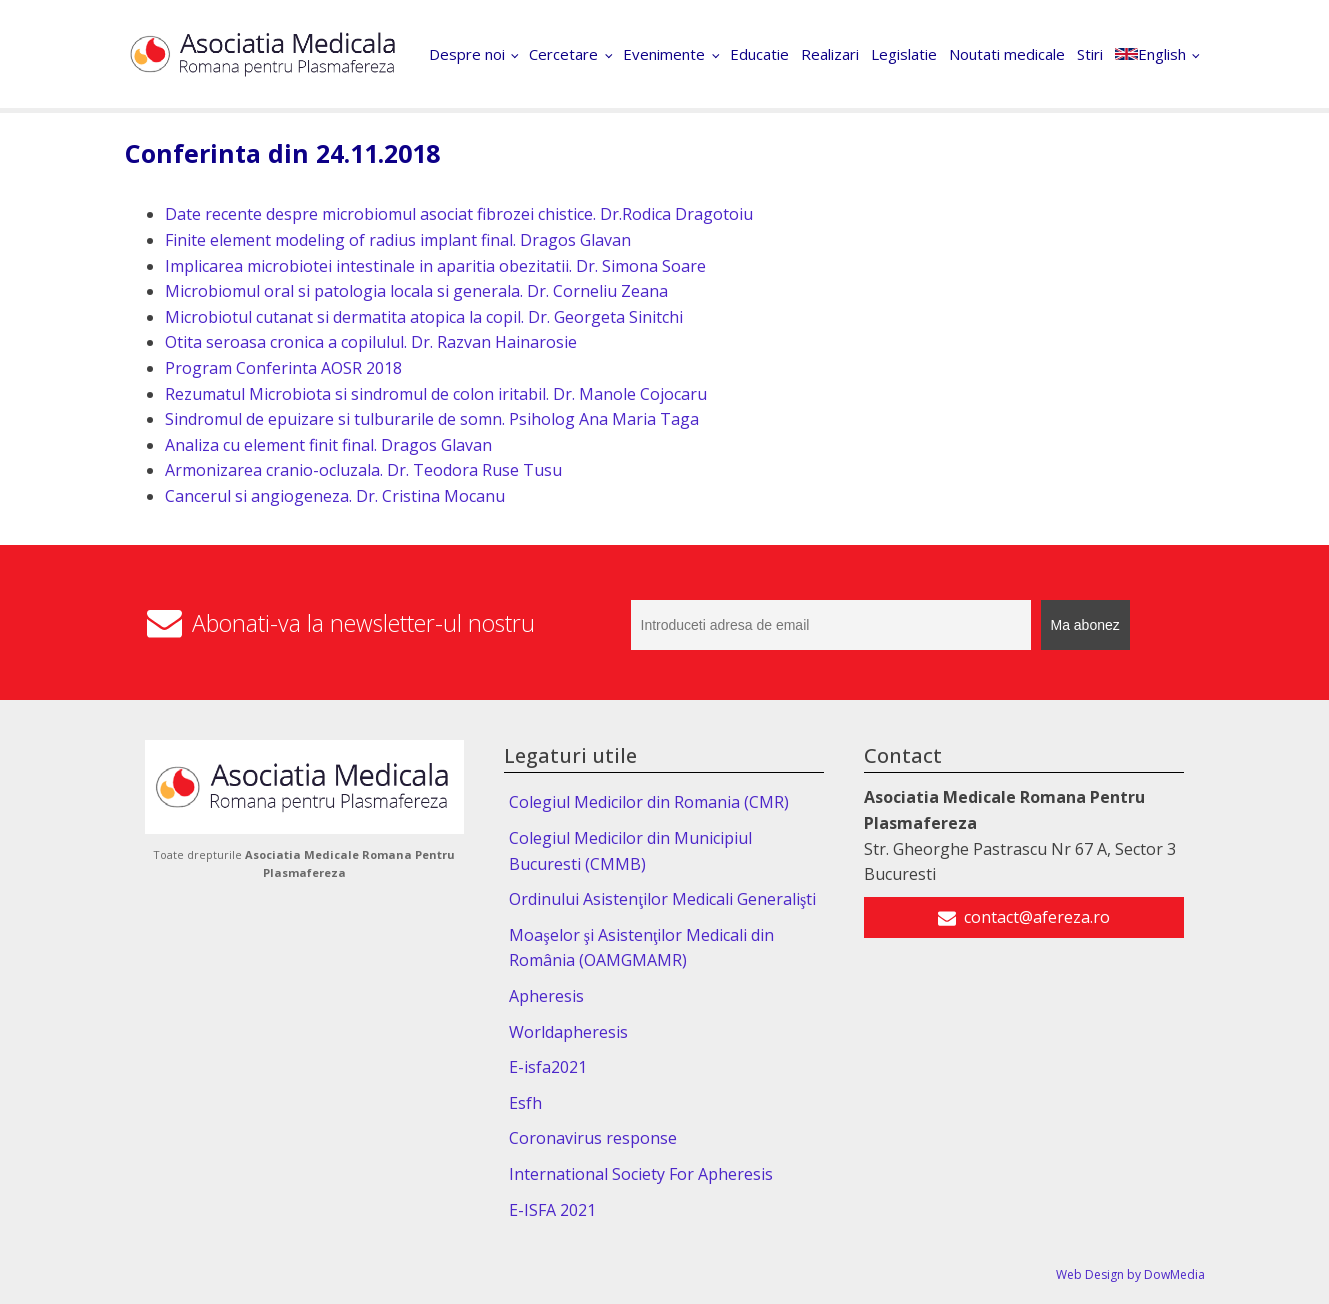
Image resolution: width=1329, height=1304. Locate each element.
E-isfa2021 (548, 1067)
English (1150, 54)
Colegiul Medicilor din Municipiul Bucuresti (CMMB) (630, 851)
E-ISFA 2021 (552, 1210)
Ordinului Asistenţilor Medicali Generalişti (662, 899)
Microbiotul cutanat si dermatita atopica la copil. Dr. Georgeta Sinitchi (424, 317)
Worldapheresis (568, 1032)
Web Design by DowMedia (1130, 1274)
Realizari (830, 54)
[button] (1024, 918)
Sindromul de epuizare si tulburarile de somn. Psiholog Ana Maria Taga (432, 419)
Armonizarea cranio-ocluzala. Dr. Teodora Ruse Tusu (363, 470)
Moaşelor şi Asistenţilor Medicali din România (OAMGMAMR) (641, 948)
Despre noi (467, 54)
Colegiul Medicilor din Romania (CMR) (649, 802)
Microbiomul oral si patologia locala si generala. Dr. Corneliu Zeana (416, 291)
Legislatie (904, 54)
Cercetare (563, 54)
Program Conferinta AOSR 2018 (283, 368)
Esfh (525, 1103)
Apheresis (546, 996)
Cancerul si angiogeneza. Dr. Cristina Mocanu (335, 496)
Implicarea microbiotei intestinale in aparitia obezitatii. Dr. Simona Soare (435, 266)
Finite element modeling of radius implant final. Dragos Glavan (398, 240)
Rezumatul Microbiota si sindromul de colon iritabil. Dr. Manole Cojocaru (436, 394)
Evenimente (664, 54)
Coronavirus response (593, 1138)
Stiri (1090, 54)
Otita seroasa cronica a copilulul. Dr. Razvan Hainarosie (371, 342)
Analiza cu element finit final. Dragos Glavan (328, 445)
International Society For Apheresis (641, 1174)
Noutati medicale (1007, 54)
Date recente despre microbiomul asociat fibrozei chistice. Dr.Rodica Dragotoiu (459, 214)
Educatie (759, 54)
